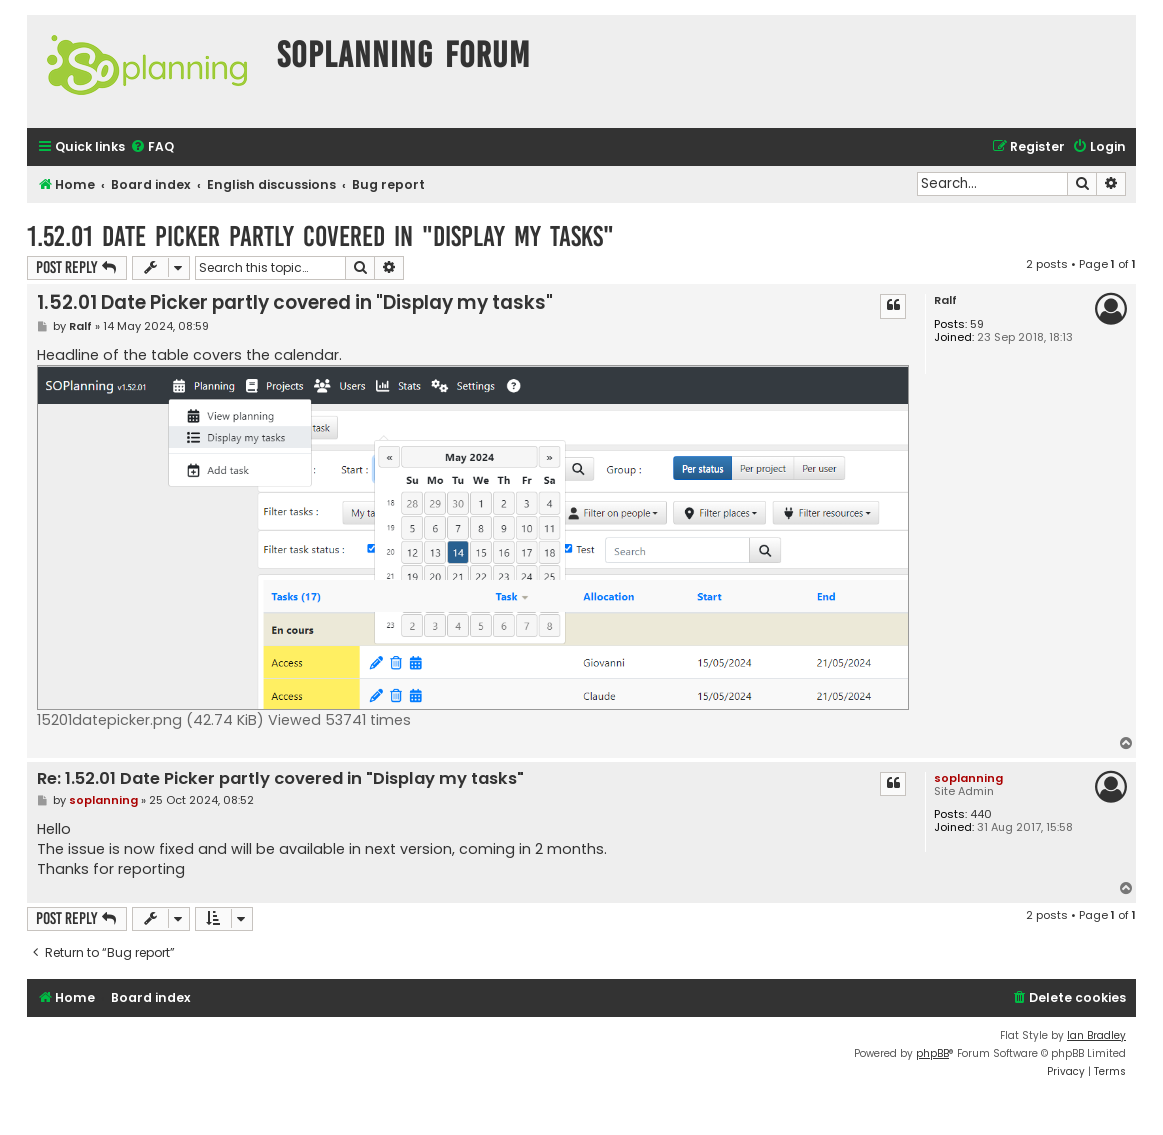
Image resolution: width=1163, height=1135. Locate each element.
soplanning (968, 778)
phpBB (932, 1053)
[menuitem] (152, 147)
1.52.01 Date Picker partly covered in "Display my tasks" (320, 236)
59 (977, 324)
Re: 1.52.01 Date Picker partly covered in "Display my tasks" (280, 779)
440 (981, 814)
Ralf (945, 300)
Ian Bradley (1096, 1035)
